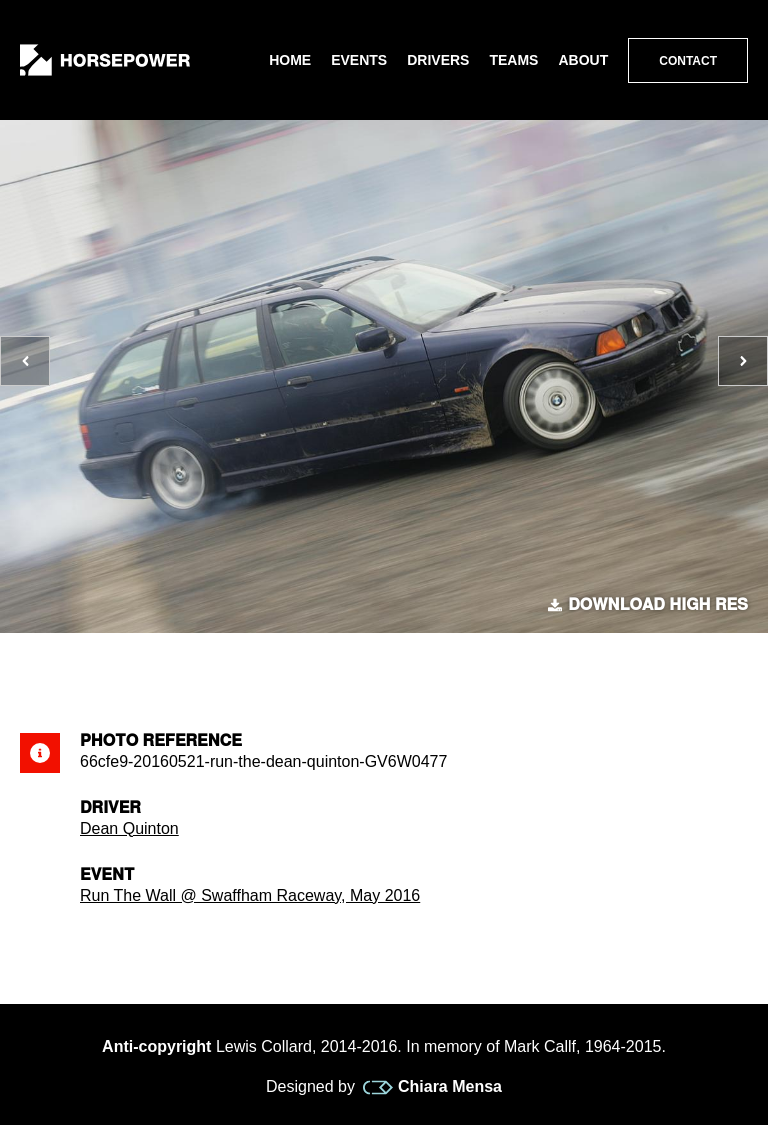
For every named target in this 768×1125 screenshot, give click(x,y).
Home (290, 60)
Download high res (648, 605)
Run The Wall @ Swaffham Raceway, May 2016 (250, 895)
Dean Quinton (129, 828)
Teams (513, 60)
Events (359, 60)
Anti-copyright (156, 1046)
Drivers (438, 60)
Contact (688, 61)
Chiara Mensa (432, 1087)
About (583, 60)
